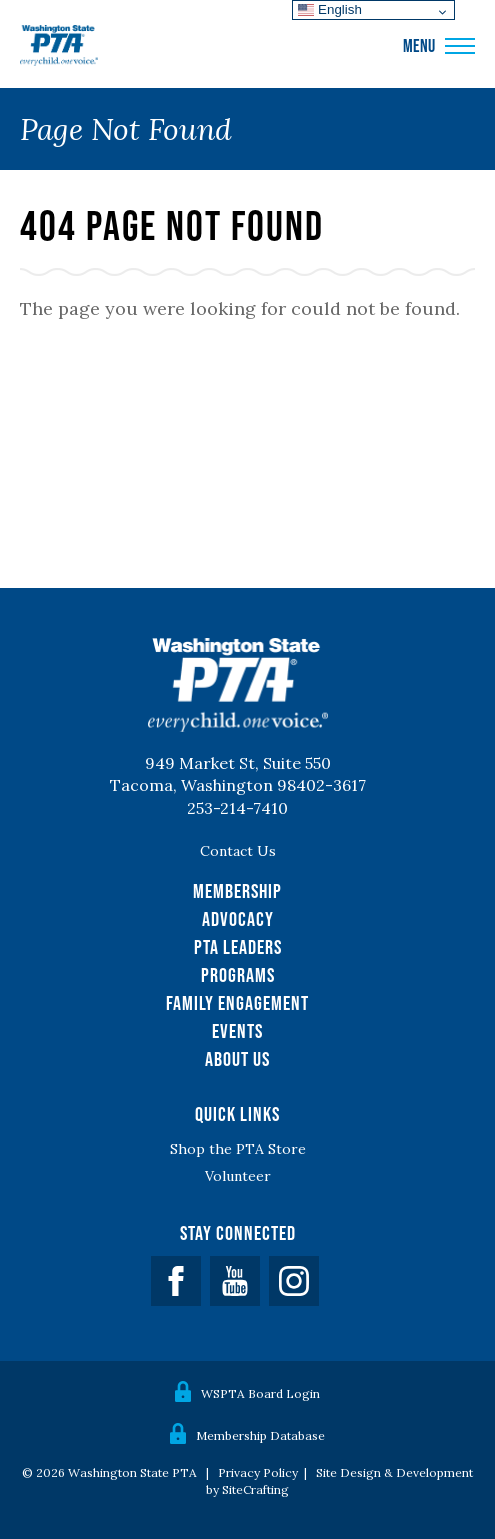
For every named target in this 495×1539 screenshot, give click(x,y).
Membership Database (260, 1435)
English (329, 9)
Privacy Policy (258, 1472)
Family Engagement (237, 1003)
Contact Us (238, 851)
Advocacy (238, 919)
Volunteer (238, 1176)
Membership (237, 891)
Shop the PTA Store (238, 1149)
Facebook (176, 1281)
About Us (237, 1059)
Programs (238, 975)
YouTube (235, 1281)
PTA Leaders (238, 947)
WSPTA (59, 46)
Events (237, 1031)
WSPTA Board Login (260, 1393)
